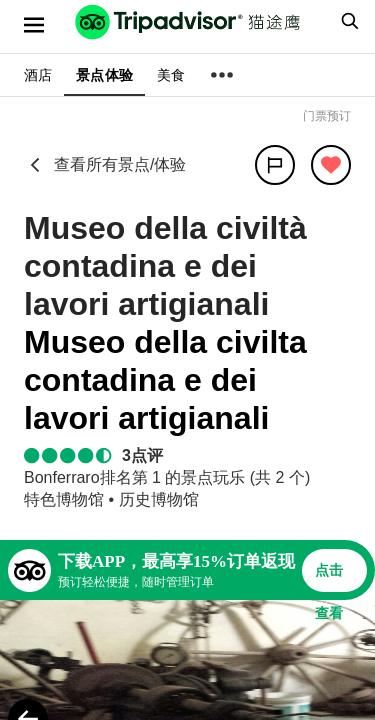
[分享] (275, 165)
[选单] (34, 25)
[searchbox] (347, 21)
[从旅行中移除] (331, 165)
